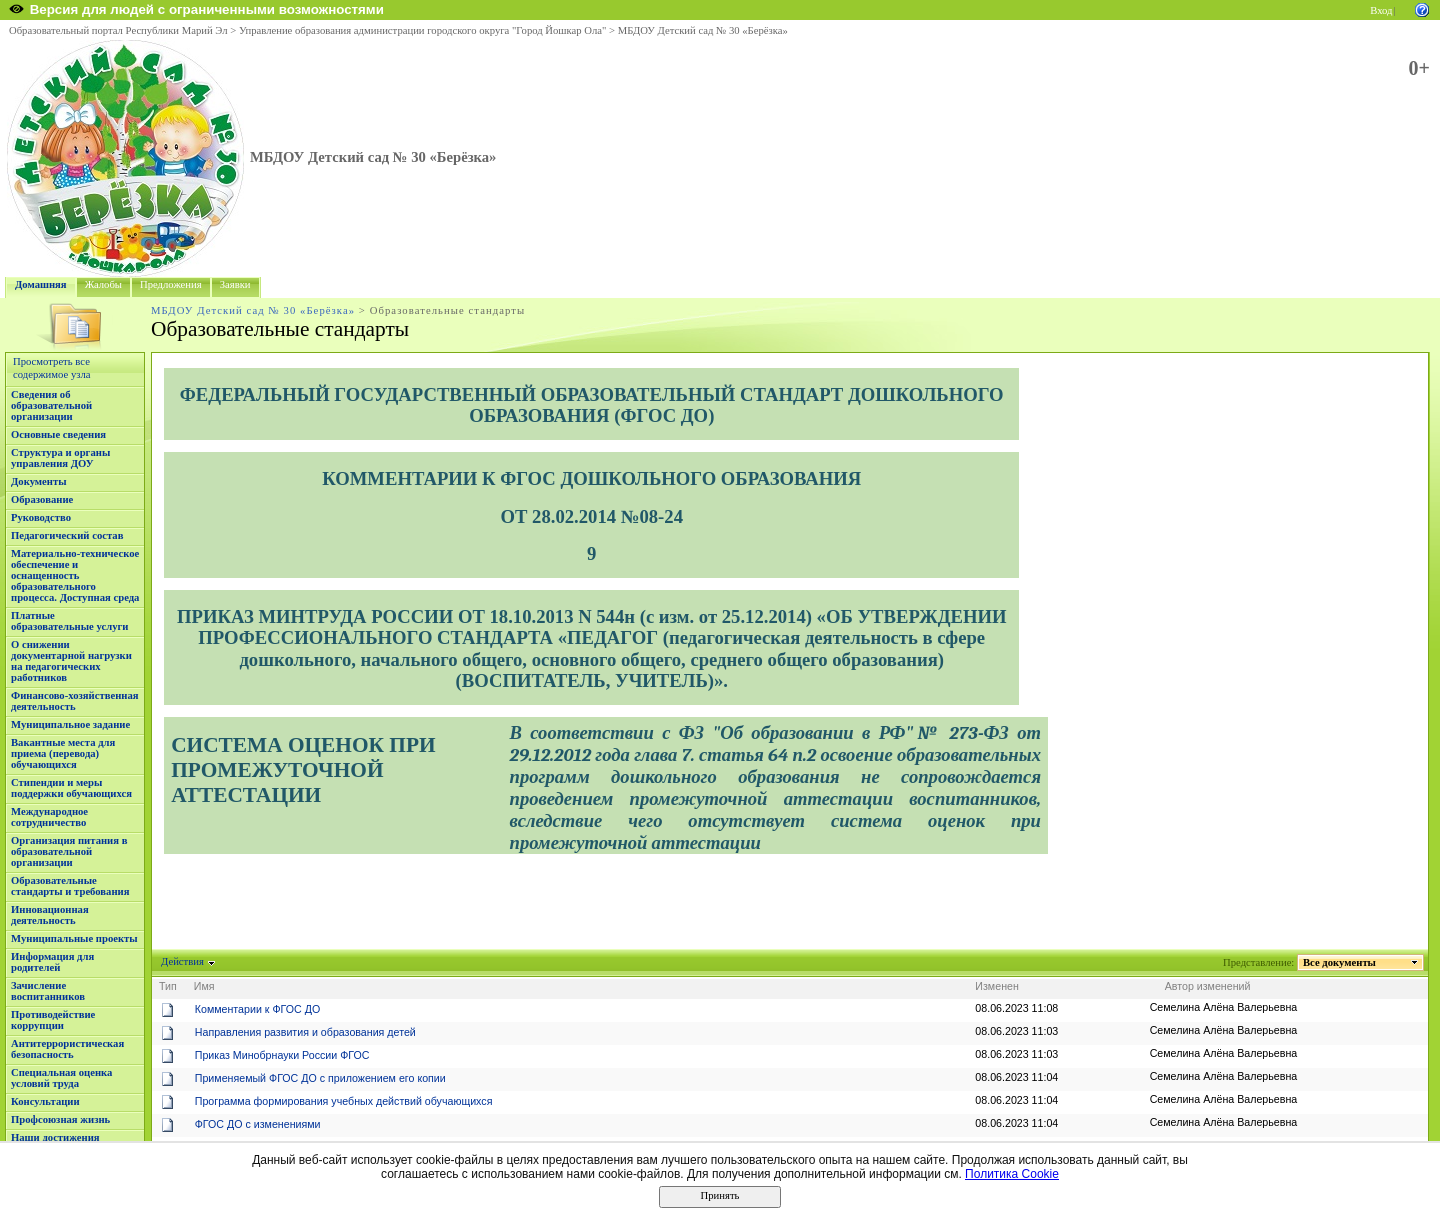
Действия (183, 961)
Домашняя (41, 284)
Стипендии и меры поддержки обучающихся (71, 788)
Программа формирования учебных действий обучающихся (344, 1101)
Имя (204, 986)
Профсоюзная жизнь (60, 1119)
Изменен (997, 986)
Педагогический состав (67, 535)
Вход (1381, 10)
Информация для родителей (52, 962)
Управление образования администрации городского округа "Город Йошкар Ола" (423, 30)
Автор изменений (1208, 986)
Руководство (41, 517)
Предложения (171, 284)
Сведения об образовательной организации (51, 405)
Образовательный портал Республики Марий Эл (118, 30)
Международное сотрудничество (49, 817)
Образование (42, 499)
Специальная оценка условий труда (61, 1078)
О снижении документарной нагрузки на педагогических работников (71, 661)
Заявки (235, 284)
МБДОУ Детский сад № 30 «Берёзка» (703, 30)
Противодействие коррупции (53, 1020)
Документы (39, 481)
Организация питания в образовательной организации (69, 851)
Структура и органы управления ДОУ (60, 458)
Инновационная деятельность (50, 915)
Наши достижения (55, 1137)
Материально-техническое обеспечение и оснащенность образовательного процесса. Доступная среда (75, 575)
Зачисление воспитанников (48, 991)
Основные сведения (58, 434)
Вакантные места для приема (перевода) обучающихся (63, 753)
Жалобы (103, 284)
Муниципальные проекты (74, 938)
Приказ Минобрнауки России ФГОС (282, 1055)
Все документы (1340, 962)
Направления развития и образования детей (305, 1032)
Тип (168, 986)
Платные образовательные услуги (69, 621)
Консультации (45, 1101)
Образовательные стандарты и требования (70, 886)
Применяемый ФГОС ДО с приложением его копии (320, 1078)
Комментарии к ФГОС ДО (257, 1009)
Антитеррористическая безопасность (67, 1049)
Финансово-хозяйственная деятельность (75, 701)
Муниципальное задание (70, 724)
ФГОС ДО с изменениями (258, 1124)
